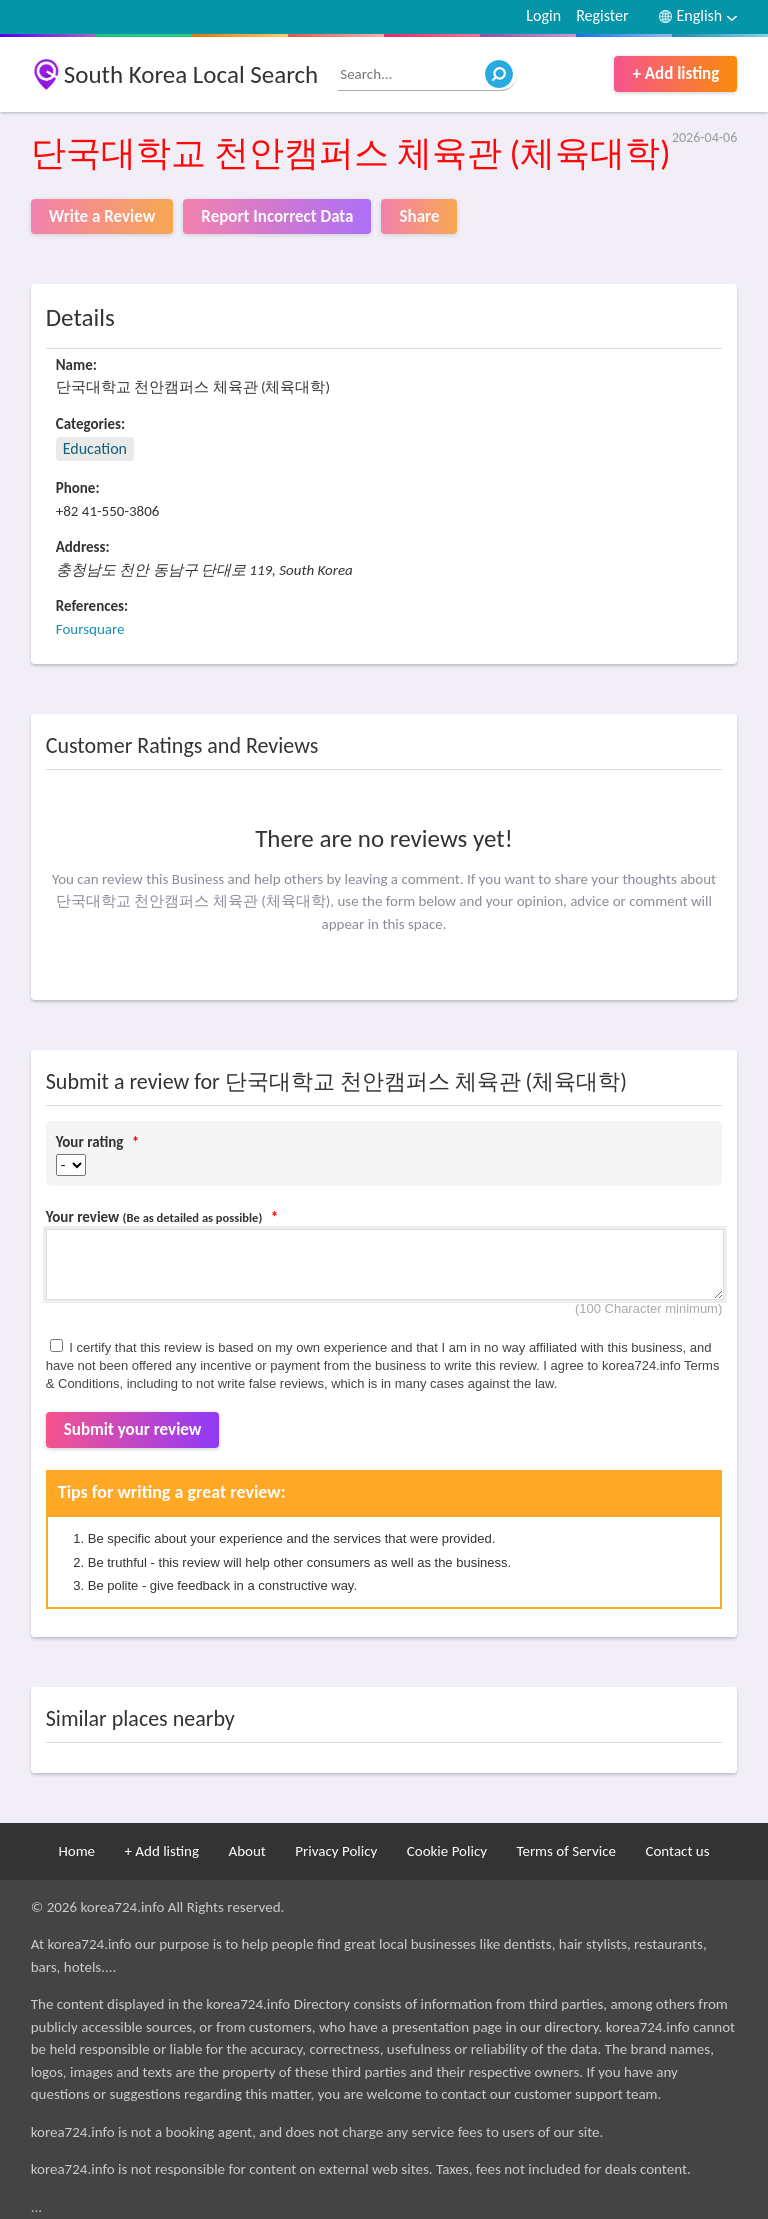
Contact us (677, 1851)
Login (543, 15)
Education (95, 448)
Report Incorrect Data (277, 216)
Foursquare (90, 629)
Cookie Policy (447, 1851)
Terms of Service (566, 1851)
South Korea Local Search (191, 74)
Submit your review (133, 1429)
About (246, 1851)
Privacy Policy (336, 1851)
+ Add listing (675, 73)
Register (602, 15)
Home (76, 1851)
